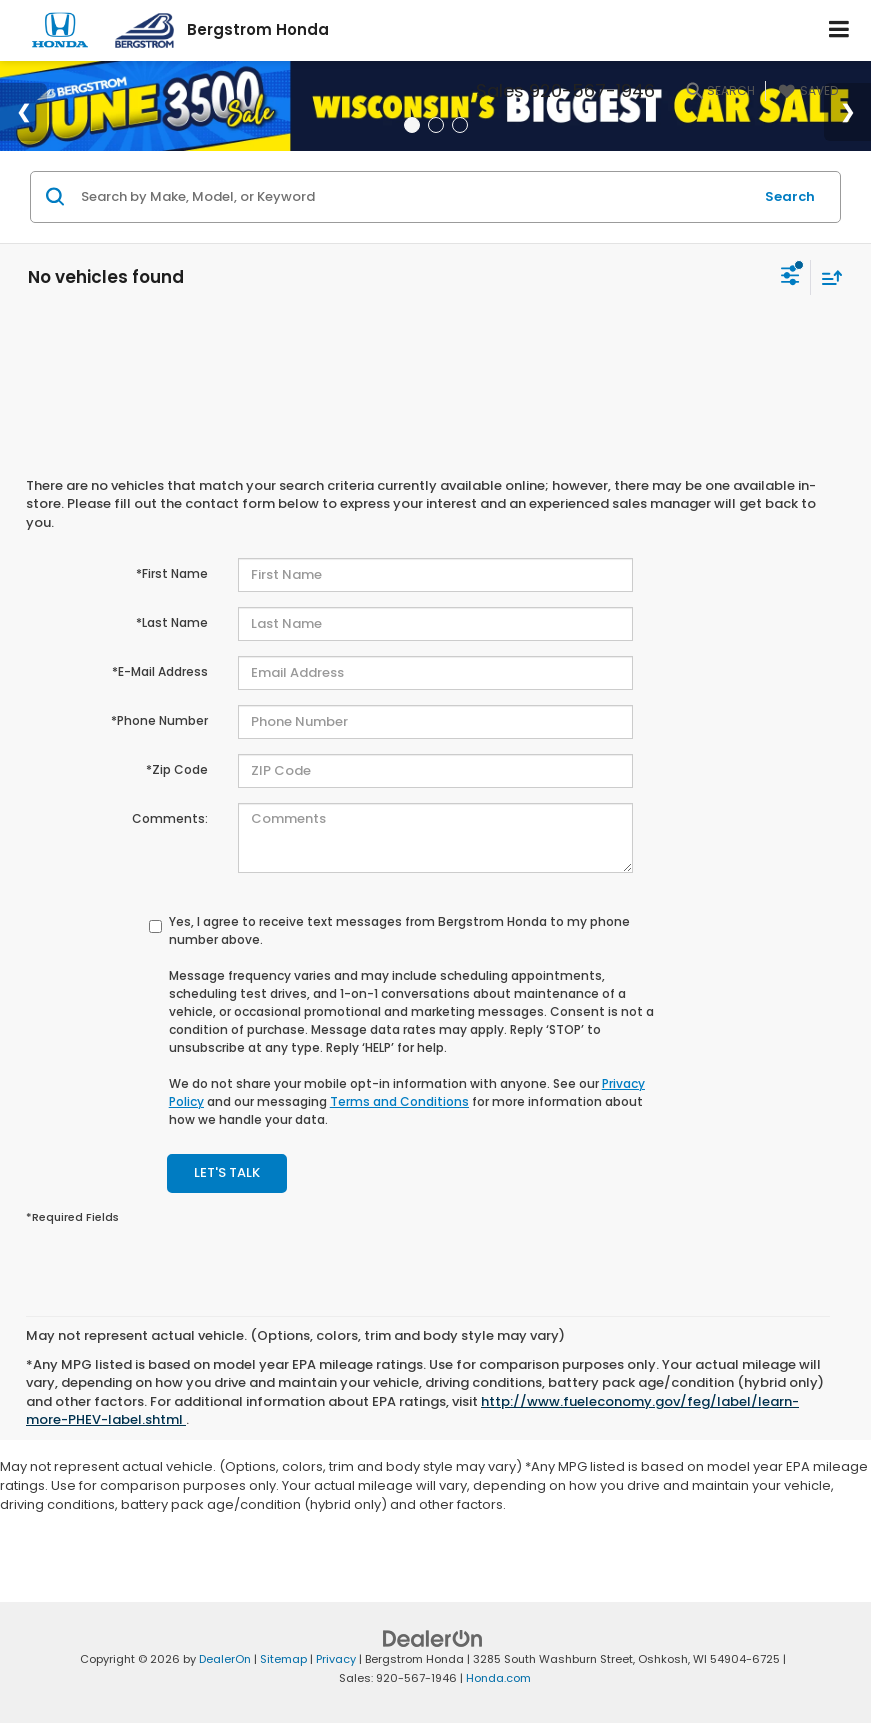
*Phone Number (159, 720)
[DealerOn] (433, 1638)
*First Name (172, 573)
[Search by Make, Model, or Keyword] (414, 197)
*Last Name (172, 622)
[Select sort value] (827, 277)
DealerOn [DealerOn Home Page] (225, 1659)
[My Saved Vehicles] (806, 91)
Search (790, 196)
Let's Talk (227, 1172)
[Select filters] (790, 278)
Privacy (336, 1659)
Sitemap (283, 1659)
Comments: (170, 818)
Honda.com (498, 1678)
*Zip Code (177, 769)
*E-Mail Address (160, 671)
